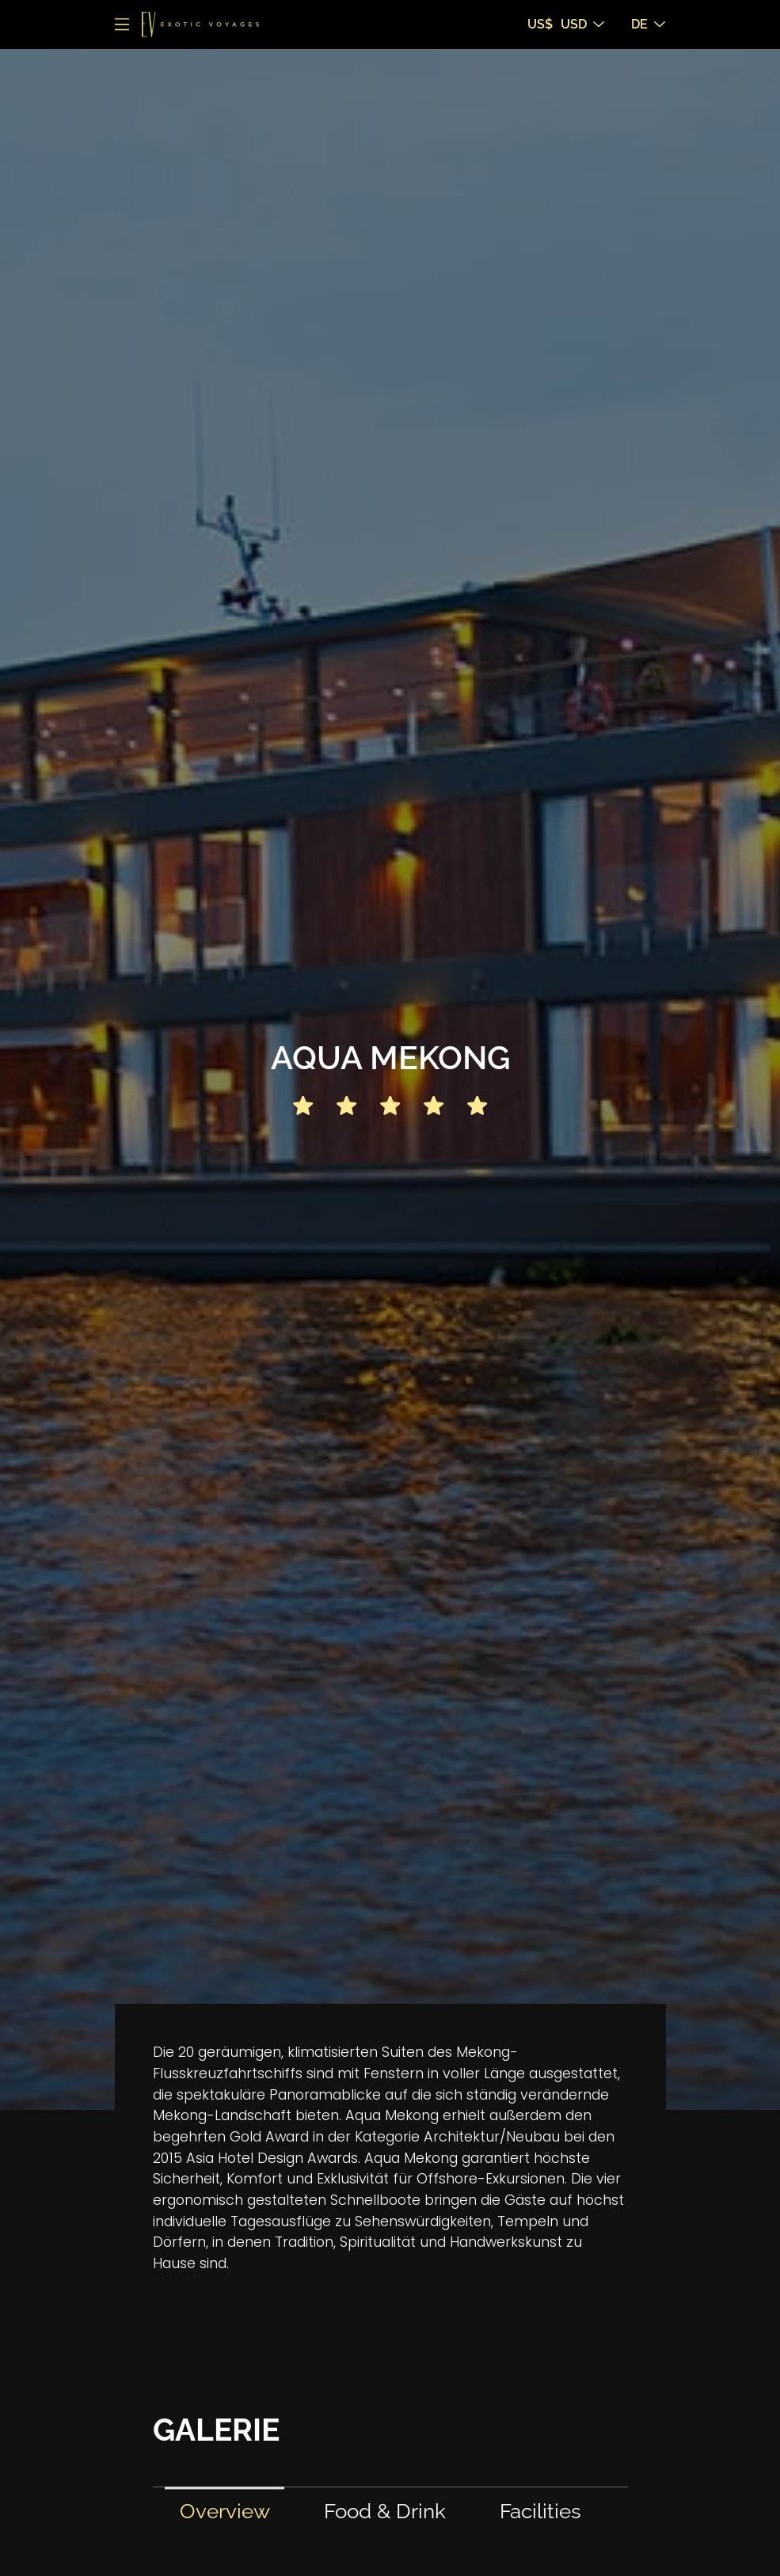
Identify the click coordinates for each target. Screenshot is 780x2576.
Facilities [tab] (540, 2511)
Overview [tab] (225, 2511)
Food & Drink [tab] (385, 2511)
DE (648, 24)
